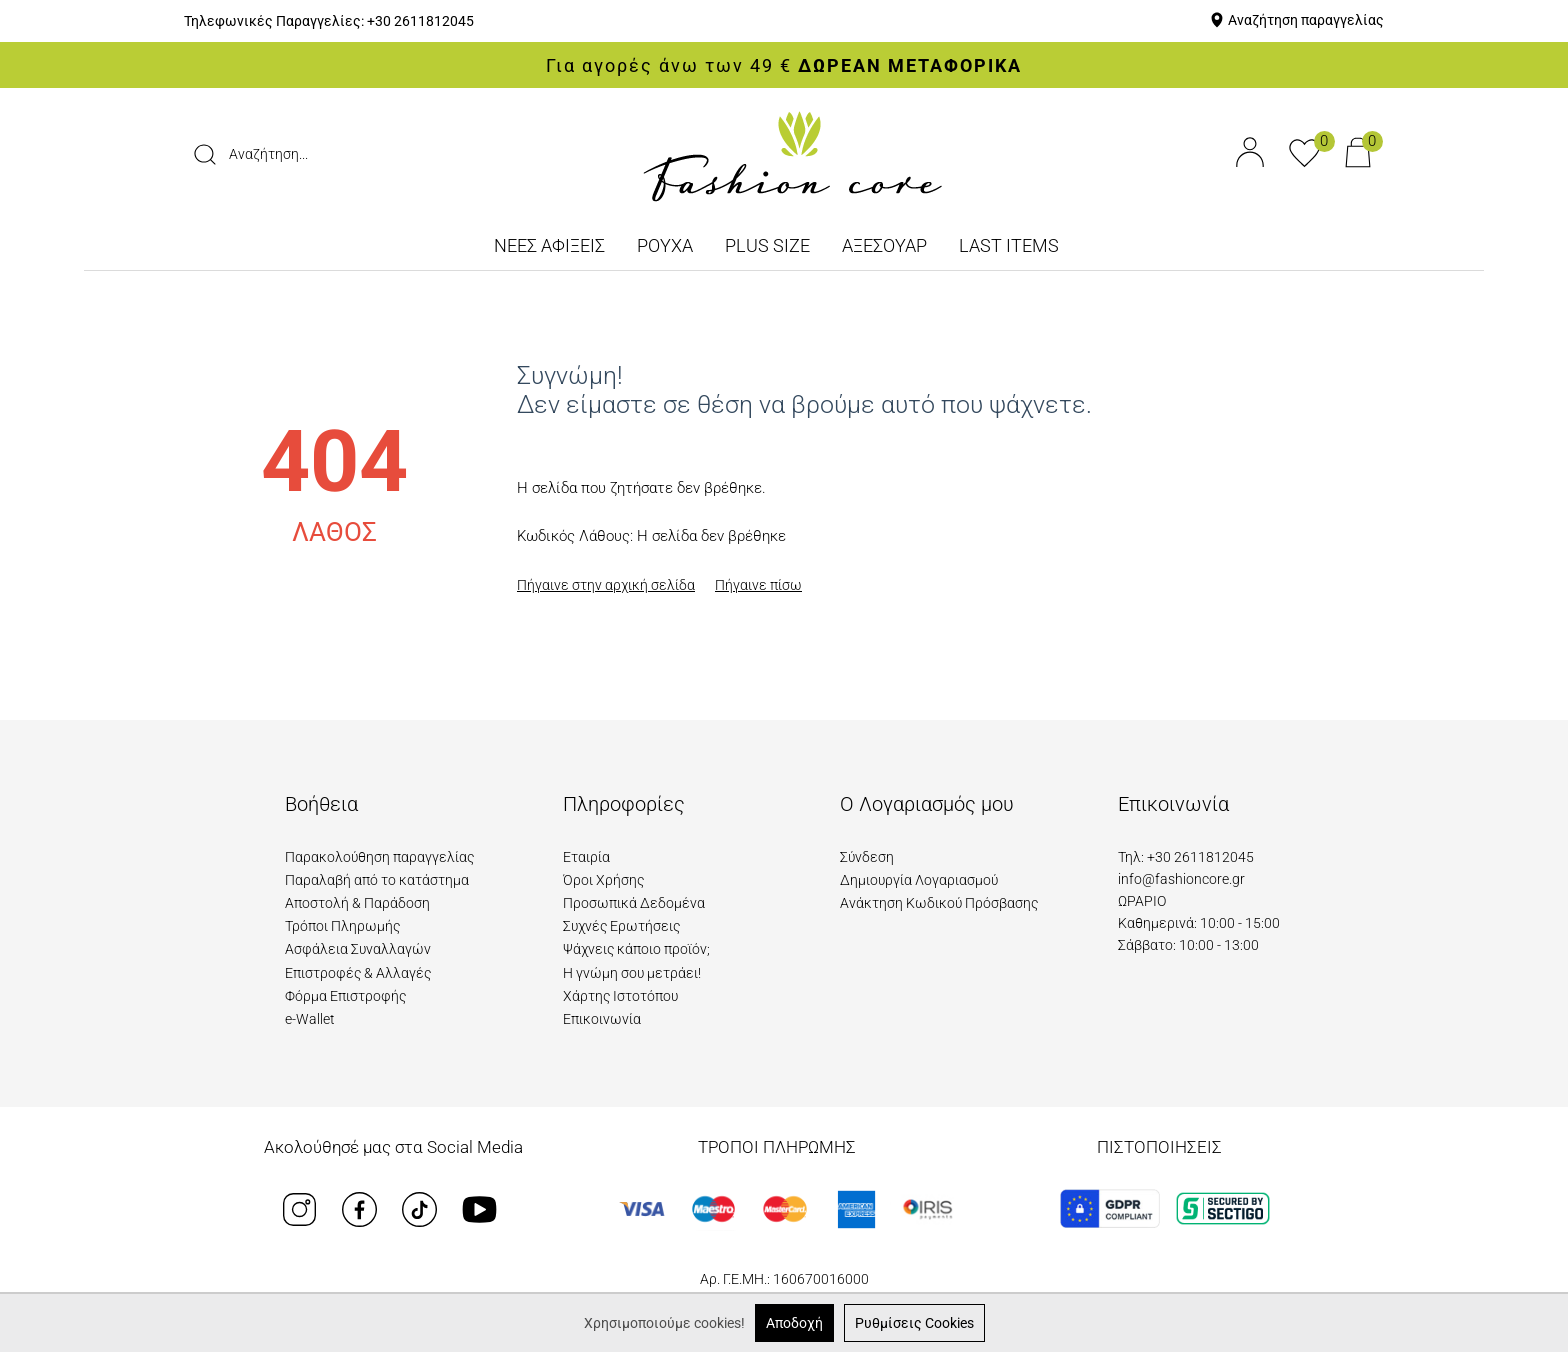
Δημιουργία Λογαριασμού (919, 880)
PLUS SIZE (767, 245)
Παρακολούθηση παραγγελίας (379, 857)
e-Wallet (310, 1019)
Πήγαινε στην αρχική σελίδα (606, 585)
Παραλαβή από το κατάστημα (377, 880)
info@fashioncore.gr (1181, 879)
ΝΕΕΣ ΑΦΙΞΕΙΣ (549, 245)
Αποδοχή (794, 1323)
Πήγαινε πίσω (758, 585)
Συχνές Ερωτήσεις (621, 926)
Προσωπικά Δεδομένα (634, 903)
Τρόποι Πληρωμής (342, 926)
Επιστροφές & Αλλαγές (358, 973)
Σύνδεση (867, 857)
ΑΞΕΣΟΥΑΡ (884, 245)
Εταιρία (586, 857)
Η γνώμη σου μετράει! (632, 973)
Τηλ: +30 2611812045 (1186, 857)
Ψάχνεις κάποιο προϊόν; (636, 949)
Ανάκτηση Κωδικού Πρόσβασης (939, 903)
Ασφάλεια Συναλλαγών (358, 949)
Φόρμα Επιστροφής (345, 996)
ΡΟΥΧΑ (665, 245)
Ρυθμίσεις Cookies (914, 1323)
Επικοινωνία (602, 1019)
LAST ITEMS (1009, 245)
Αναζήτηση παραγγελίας (1306, 20)
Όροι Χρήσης (603, 880)
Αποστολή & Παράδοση (357, 903)
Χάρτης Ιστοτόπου (620, 996)
